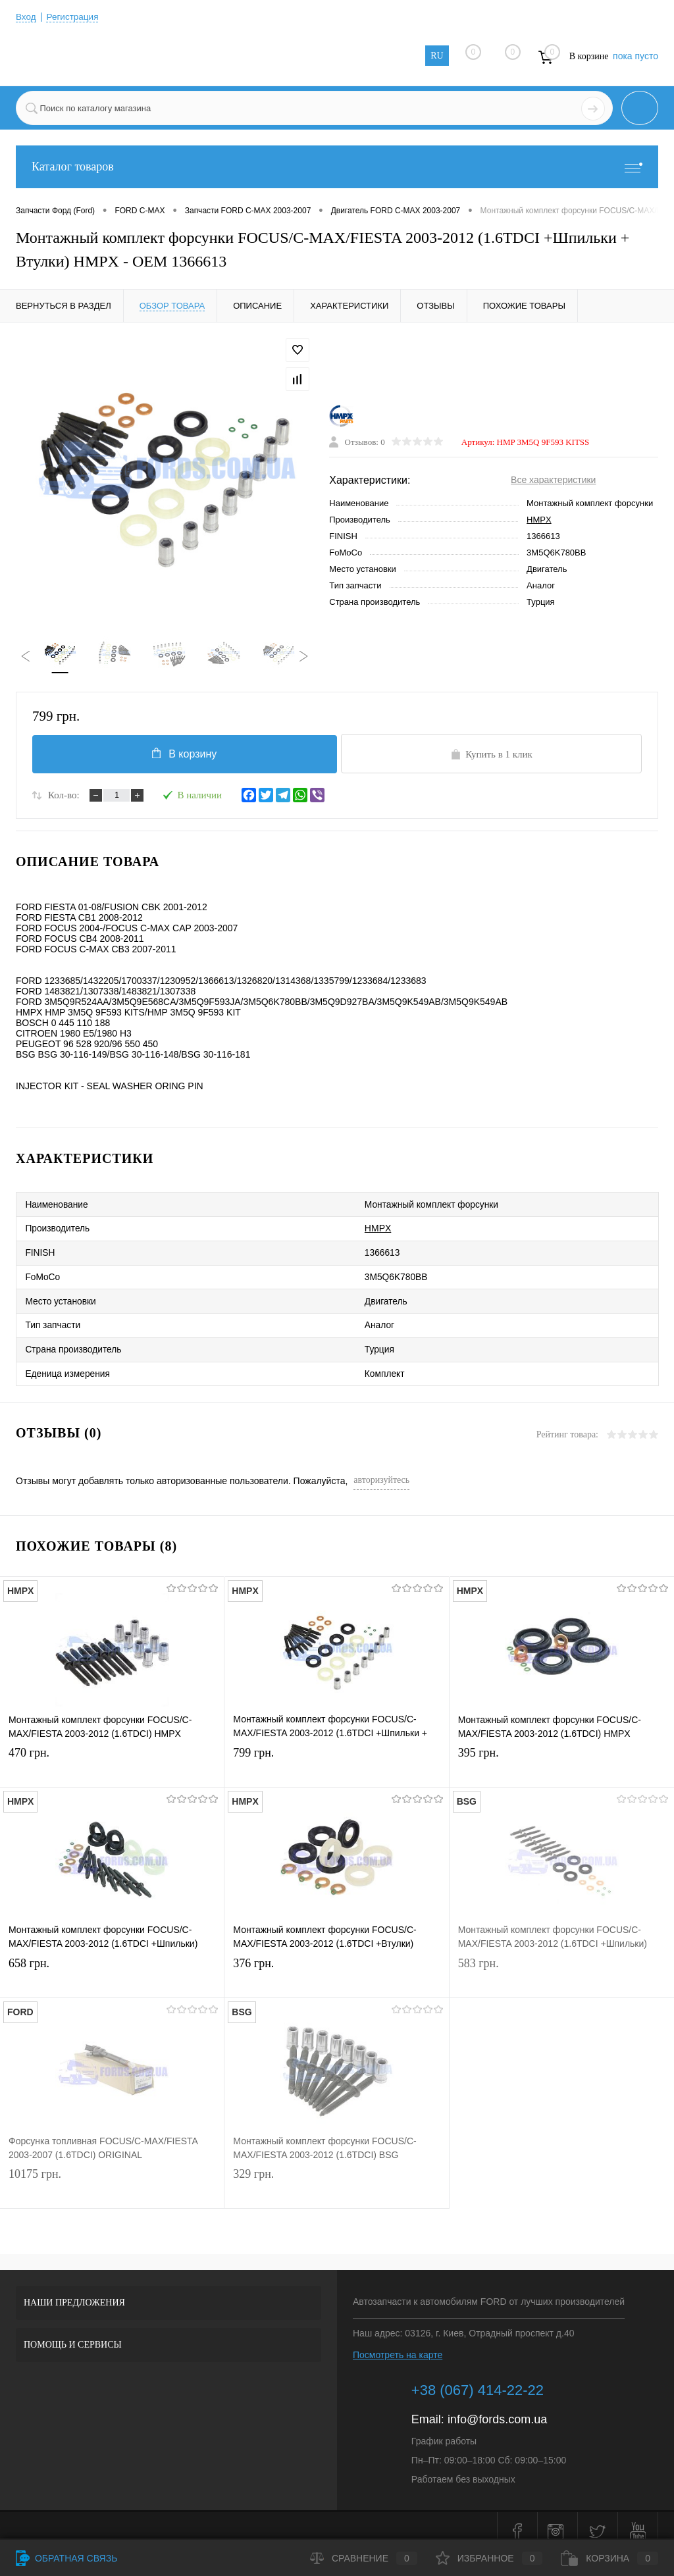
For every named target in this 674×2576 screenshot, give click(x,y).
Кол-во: (64, 797)
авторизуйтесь (381, 1468)
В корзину (182, 755)
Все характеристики (553, 481)
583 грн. (561, 1964)
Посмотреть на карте (397, 2343)
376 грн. (336, 1964)
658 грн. (112, 1964)
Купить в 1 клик (491, 756)
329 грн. (336, 2175)
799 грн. (336, 1753)
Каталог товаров (337, 166)
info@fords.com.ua (497, 2407)
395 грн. (561, 1753)
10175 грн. (112, 2175)
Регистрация (74, 16)
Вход (26, 16)
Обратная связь (66, 2558)
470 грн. (112, 1753)
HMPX (539, 521)
